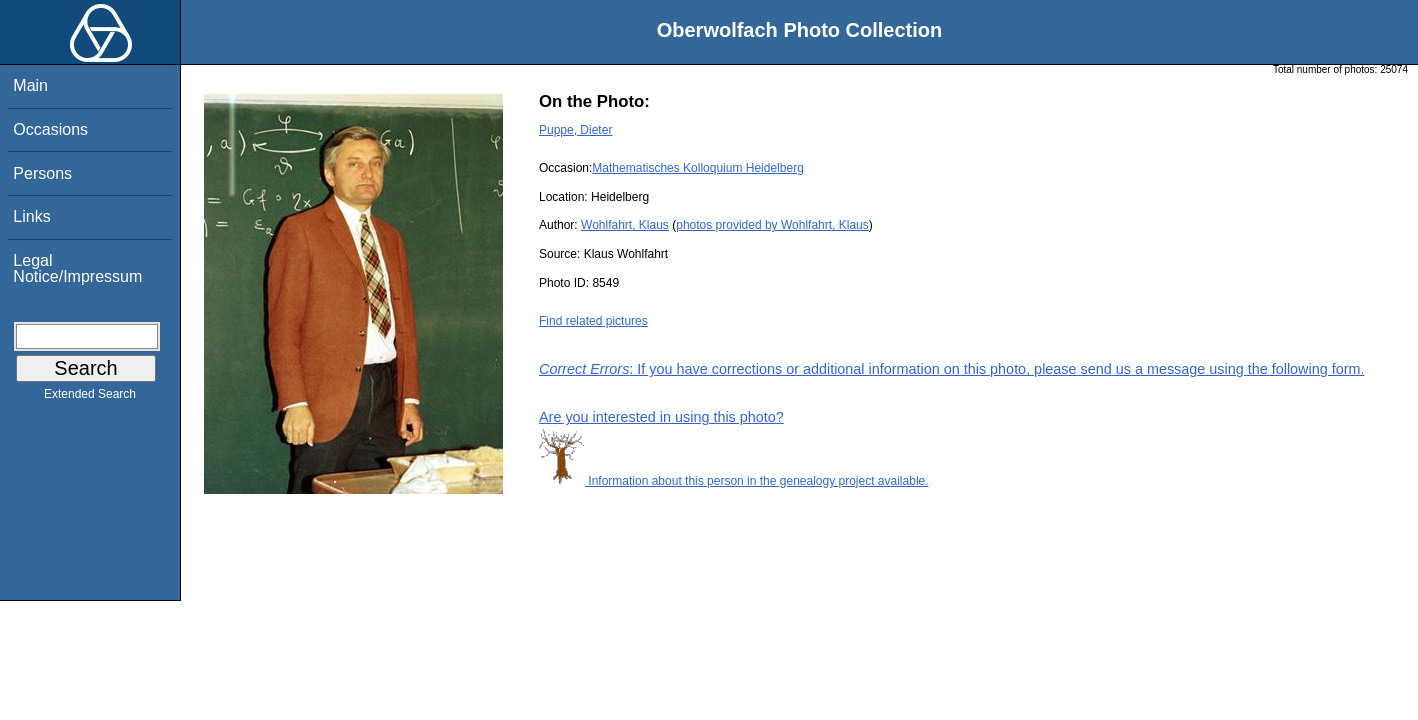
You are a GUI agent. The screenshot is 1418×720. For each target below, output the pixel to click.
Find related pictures (593, 321)
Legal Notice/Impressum (77, 268)
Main (30, 85)
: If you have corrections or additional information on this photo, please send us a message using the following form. (952, 369)
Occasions (50, 129)
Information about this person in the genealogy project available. (734, 481)
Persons (42, 173)
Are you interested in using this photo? (661, 417)
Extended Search (90, 398)
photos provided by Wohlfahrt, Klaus (772, 225)
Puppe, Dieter (575, 130)
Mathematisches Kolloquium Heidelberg (697, 168)
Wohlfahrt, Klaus (625, 225)
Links (31, 216)
